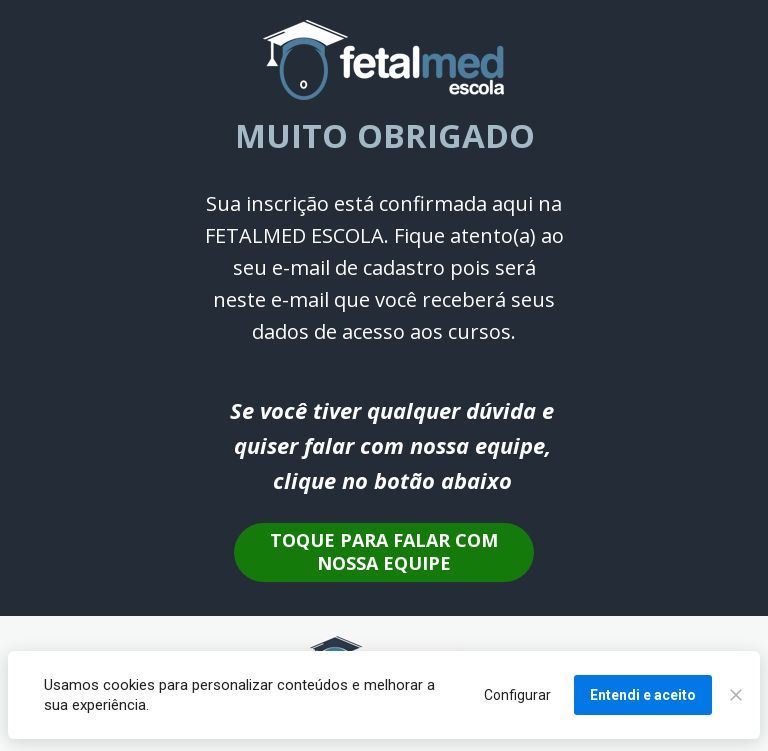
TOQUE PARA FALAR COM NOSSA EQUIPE (384, 551)
